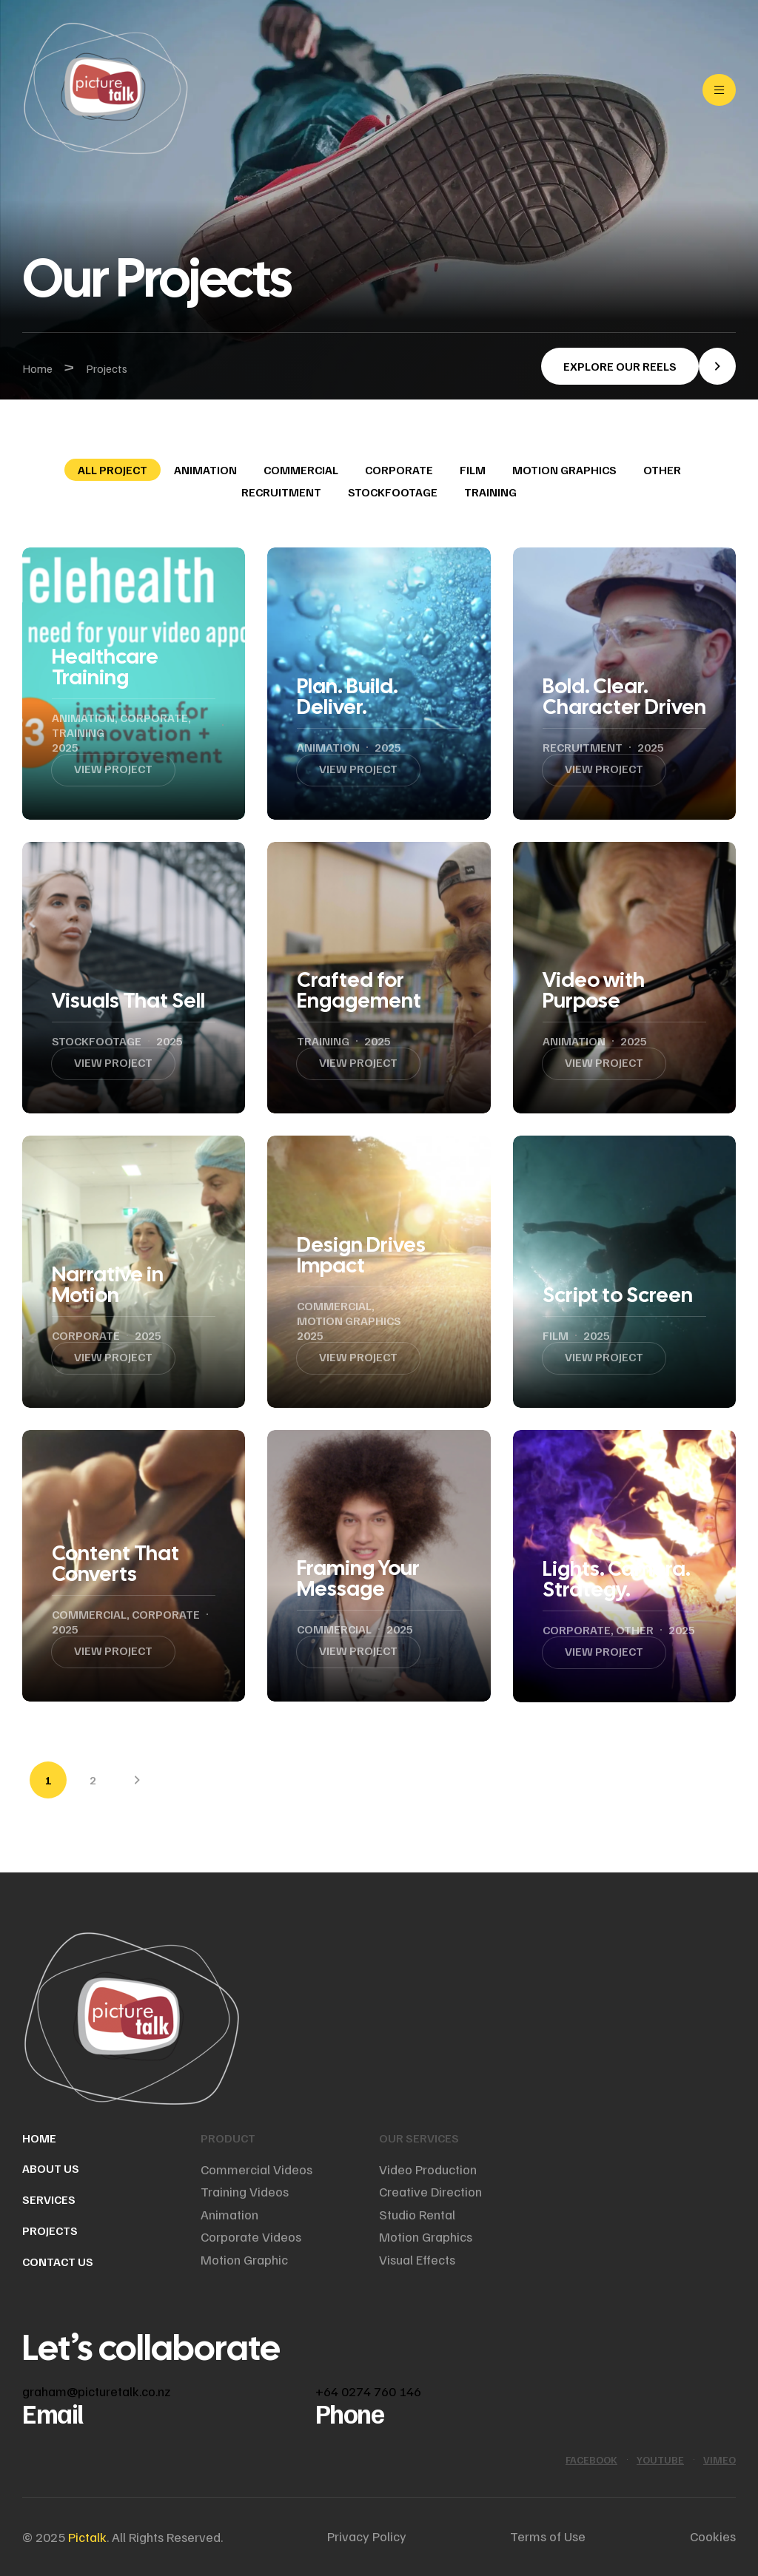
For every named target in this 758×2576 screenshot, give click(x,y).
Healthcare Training (105, 666)
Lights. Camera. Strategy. (617, 1578)
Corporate (399, 469)
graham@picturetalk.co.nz (96, 2391)
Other (662, 469)
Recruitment (281, 492)
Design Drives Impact (361, 1254)
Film (473, 469)
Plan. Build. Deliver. (347, 696)
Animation (205, 469)
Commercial (301, 469)
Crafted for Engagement (359, 990)
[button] (638, 366)
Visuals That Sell (128, 1000)
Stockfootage (392, 492)
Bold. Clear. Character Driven (624, 696)
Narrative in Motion (108, 1284)
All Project (112, 469)
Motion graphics (564, 469)
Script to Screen (618, 1294)
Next (136, 1779)
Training (490, 492)
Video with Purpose (594, 990)
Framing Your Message (358, 1578)
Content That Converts (115, 1563)
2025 (65, 747)
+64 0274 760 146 (368, 2391)
